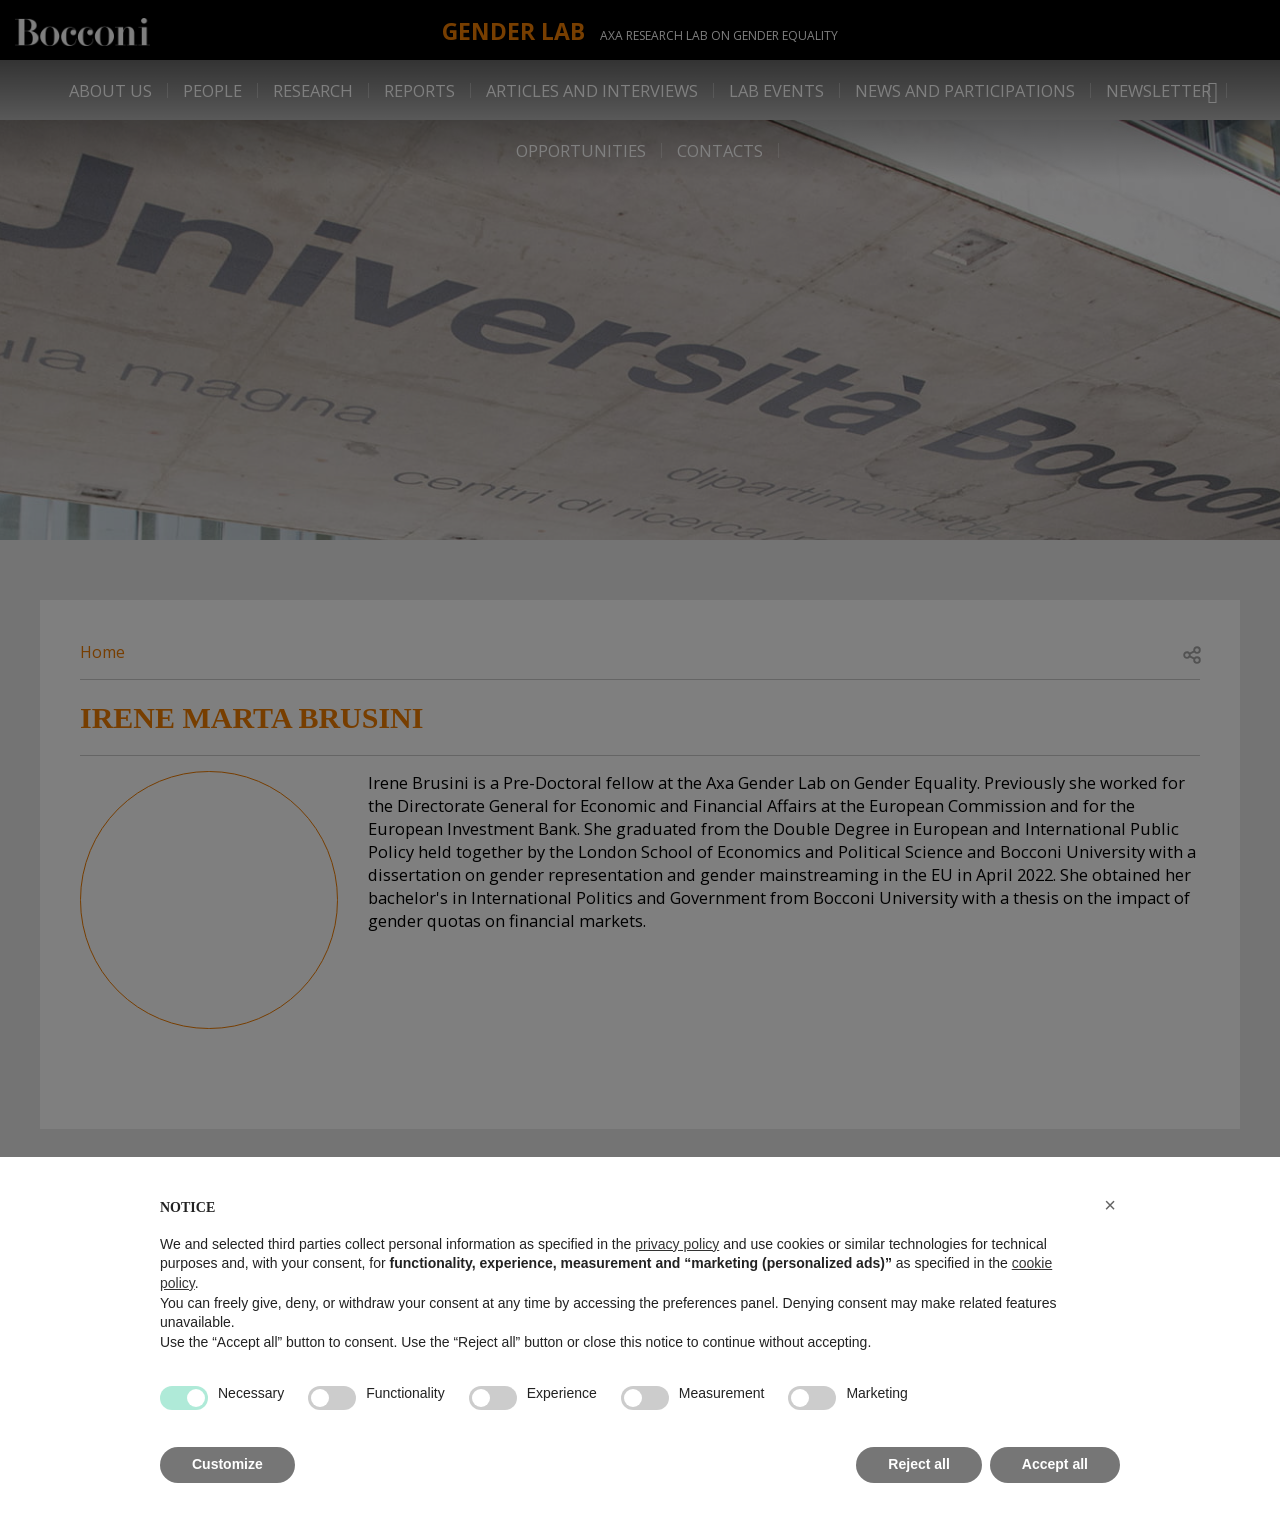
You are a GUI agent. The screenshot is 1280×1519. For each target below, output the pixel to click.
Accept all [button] (1055, 1464)
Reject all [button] (918, 1464)
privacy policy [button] (677, 1244)
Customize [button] (227, 1464)
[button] (1110, 1205)
